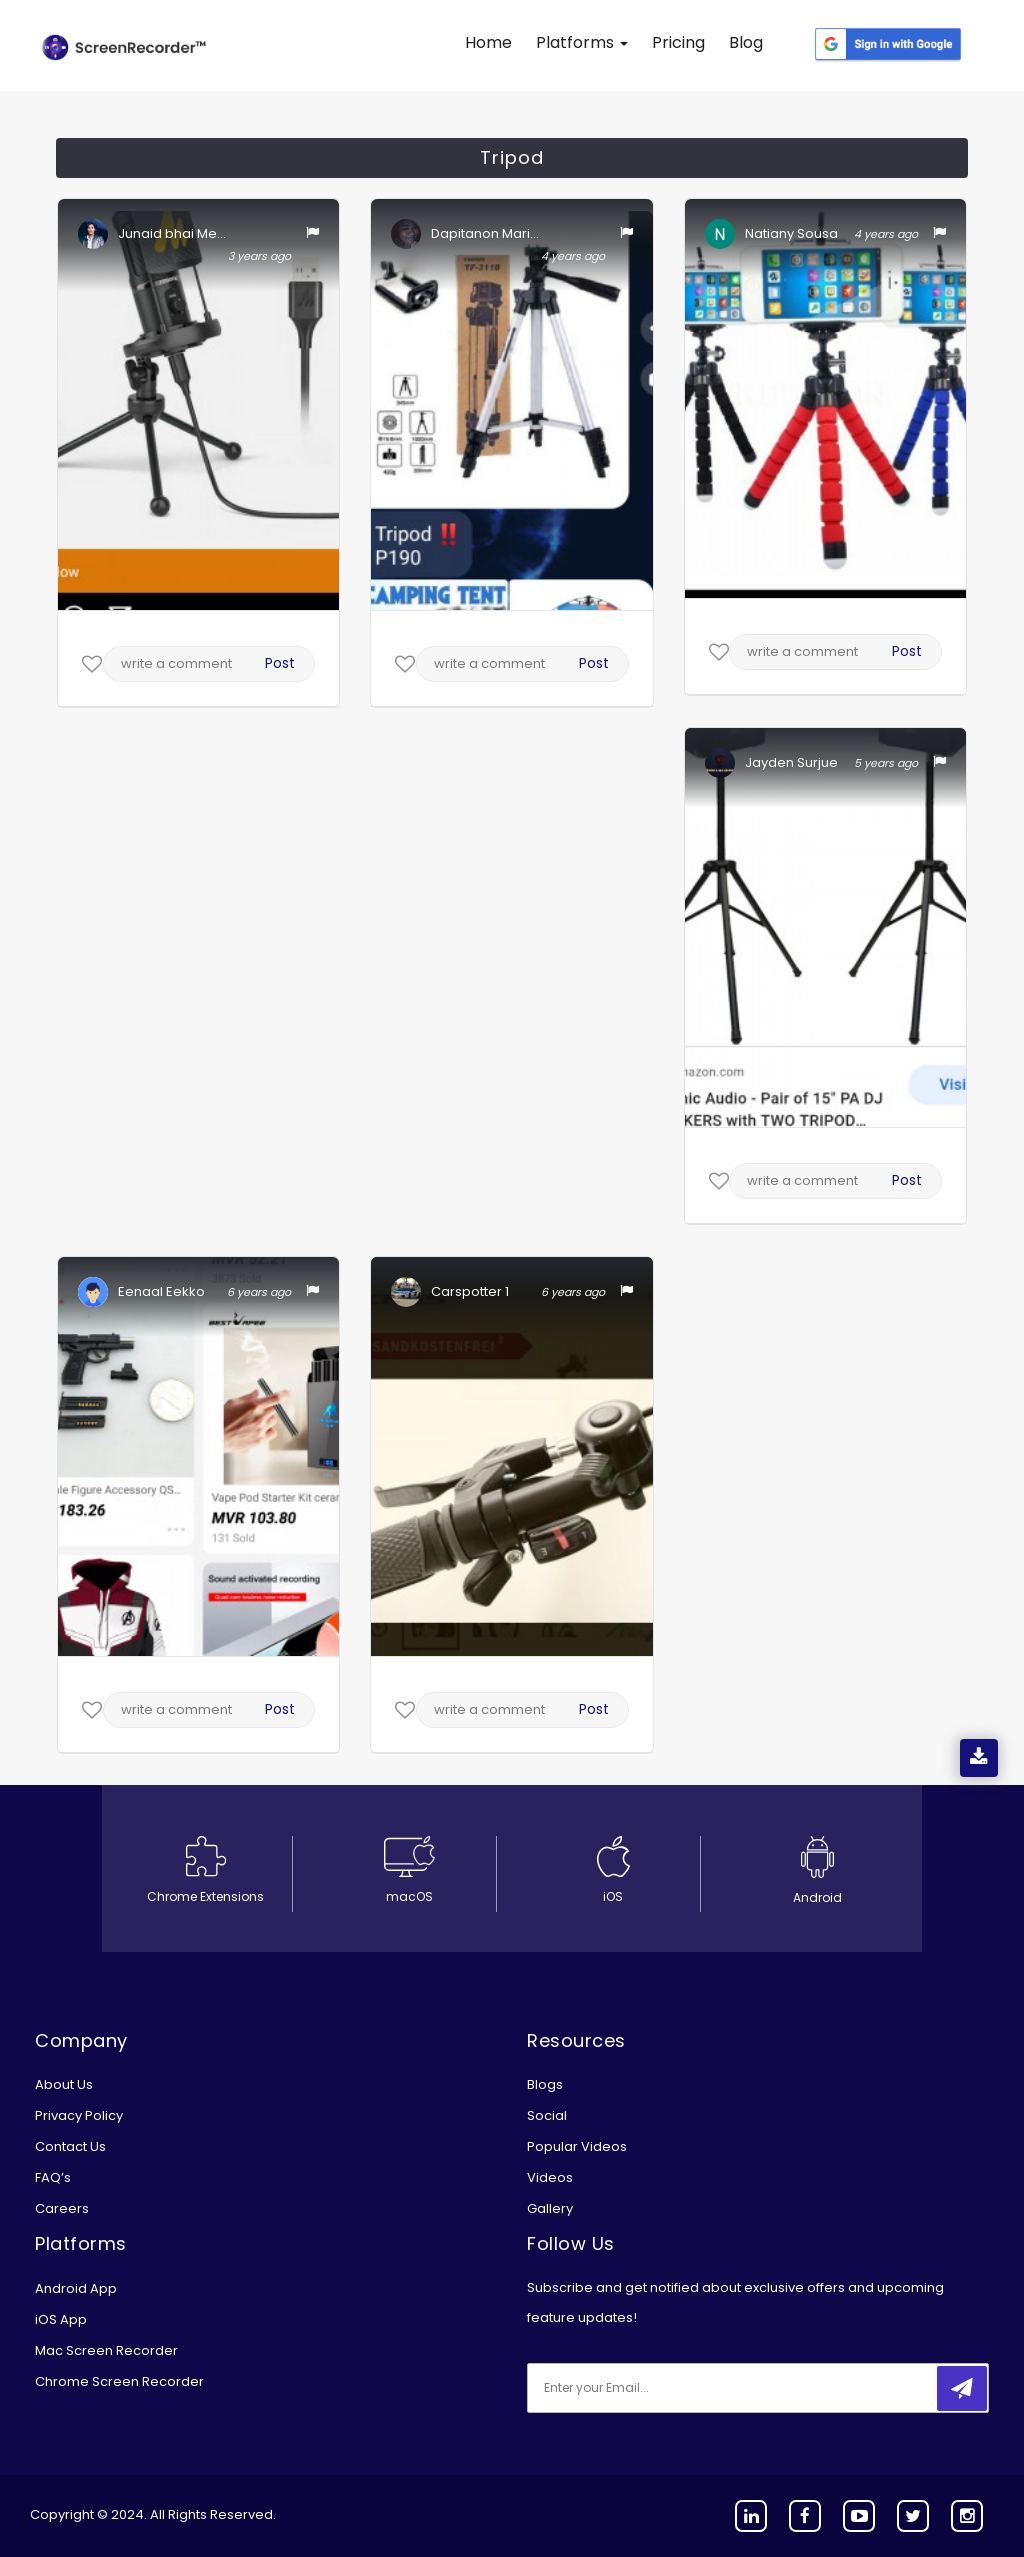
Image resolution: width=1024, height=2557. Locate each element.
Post (280, 663)
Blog (746, 42)
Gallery (550, 2208)
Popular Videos (577, 2146)
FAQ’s (53, 2177)
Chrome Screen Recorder (119, 2381)
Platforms (582, 42)
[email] (660, 2388)
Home (488, 42)
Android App (76, 2288)
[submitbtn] (962, 2388)
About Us (64, 2084)
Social (547, 2115)
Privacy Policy (79, 2115)
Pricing (678, 42)
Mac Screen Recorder (106, 2350)
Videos (550, 2177)
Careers (62, 2208)
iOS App (61, 2319)
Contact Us (70, 2146)
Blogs (545, 2084)
